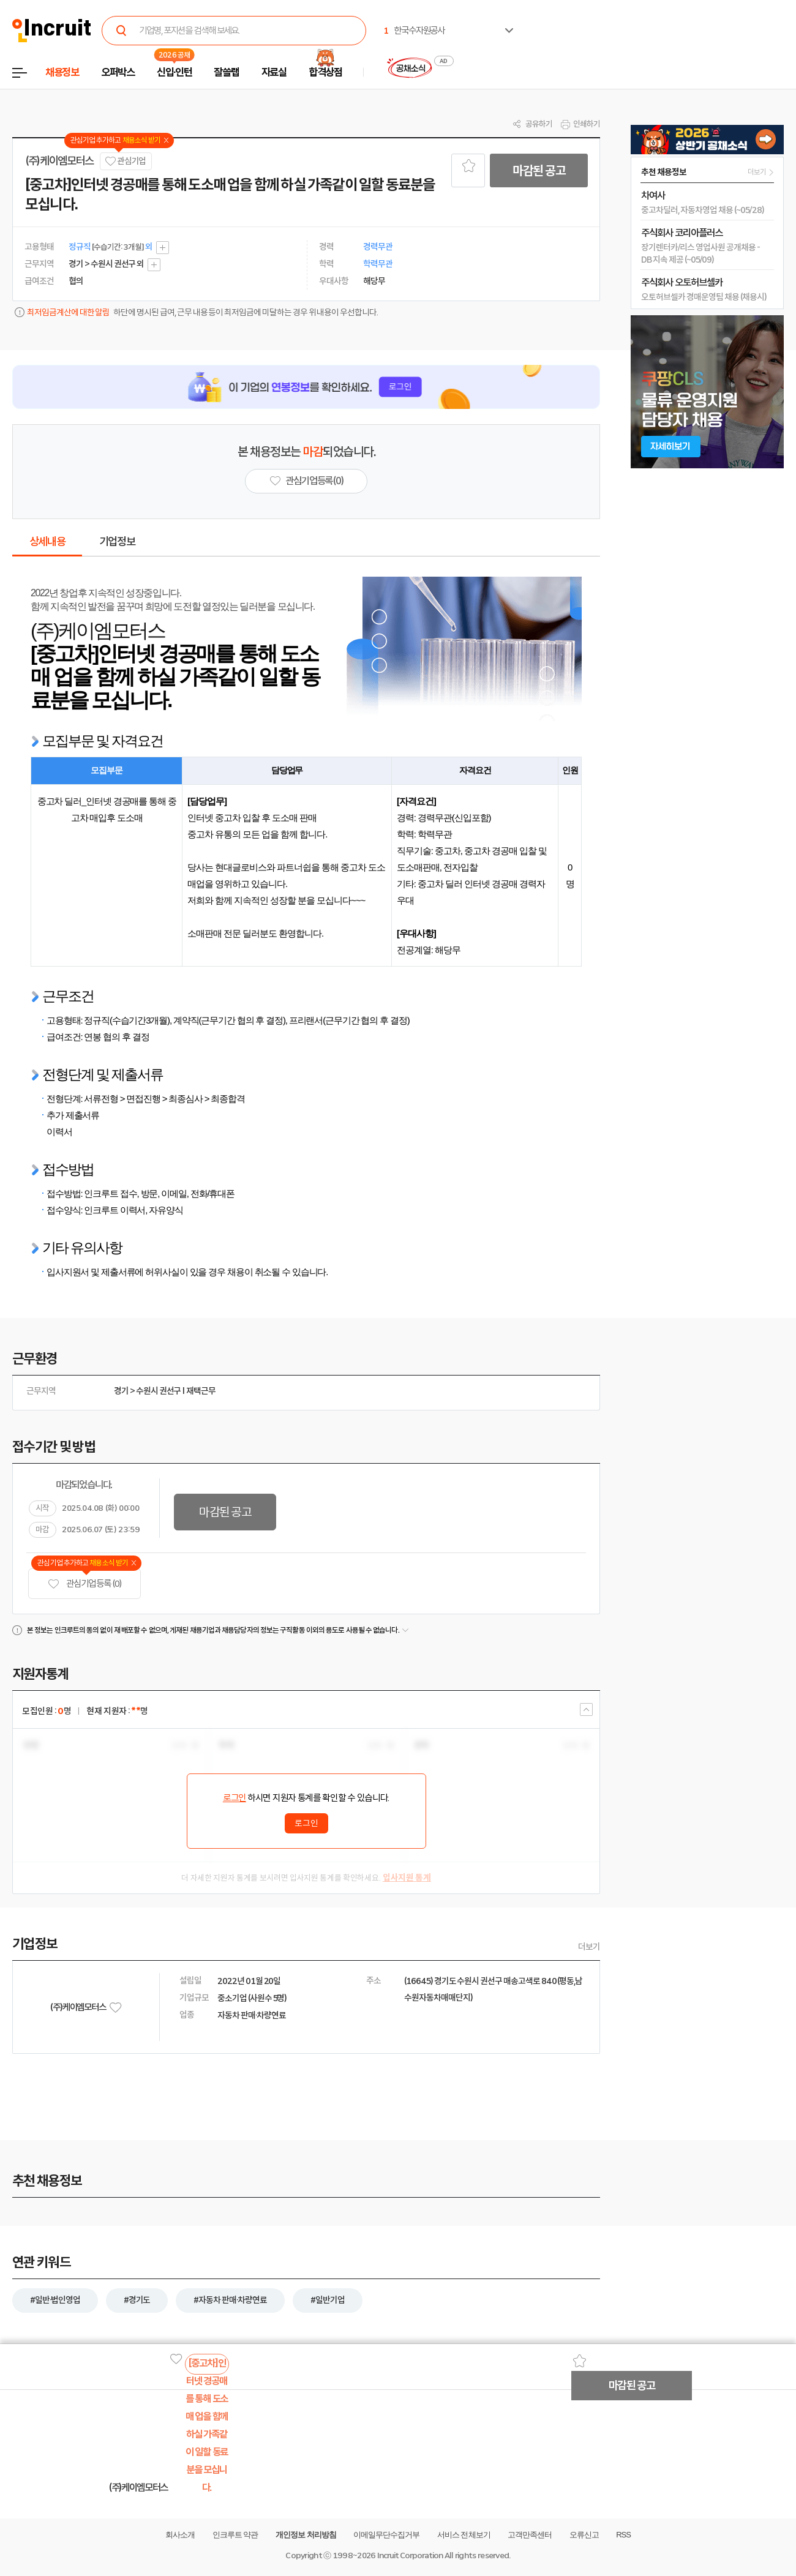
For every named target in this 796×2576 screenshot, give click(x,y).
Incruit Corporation (410, 2555)
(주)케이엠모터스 (59, 161)
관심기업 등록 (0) (84, 1584)
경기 (121, 1390)
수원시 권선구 (158, 1390)
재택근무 (201, 1390)
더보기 (589, 1946)
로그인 (234, 1798)
